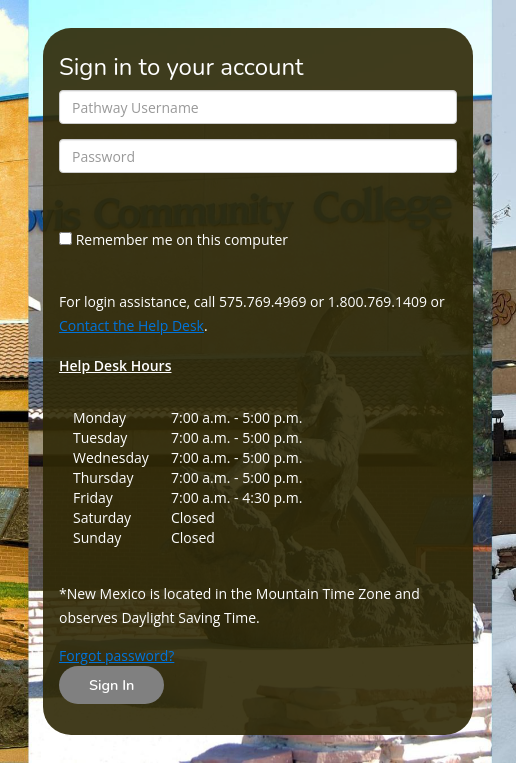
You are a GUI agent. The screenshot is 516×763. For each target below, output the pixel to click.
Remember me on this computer (173, 239)
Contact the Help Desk (131, 325)
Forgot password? (116, 655)
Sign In (111, 685)
